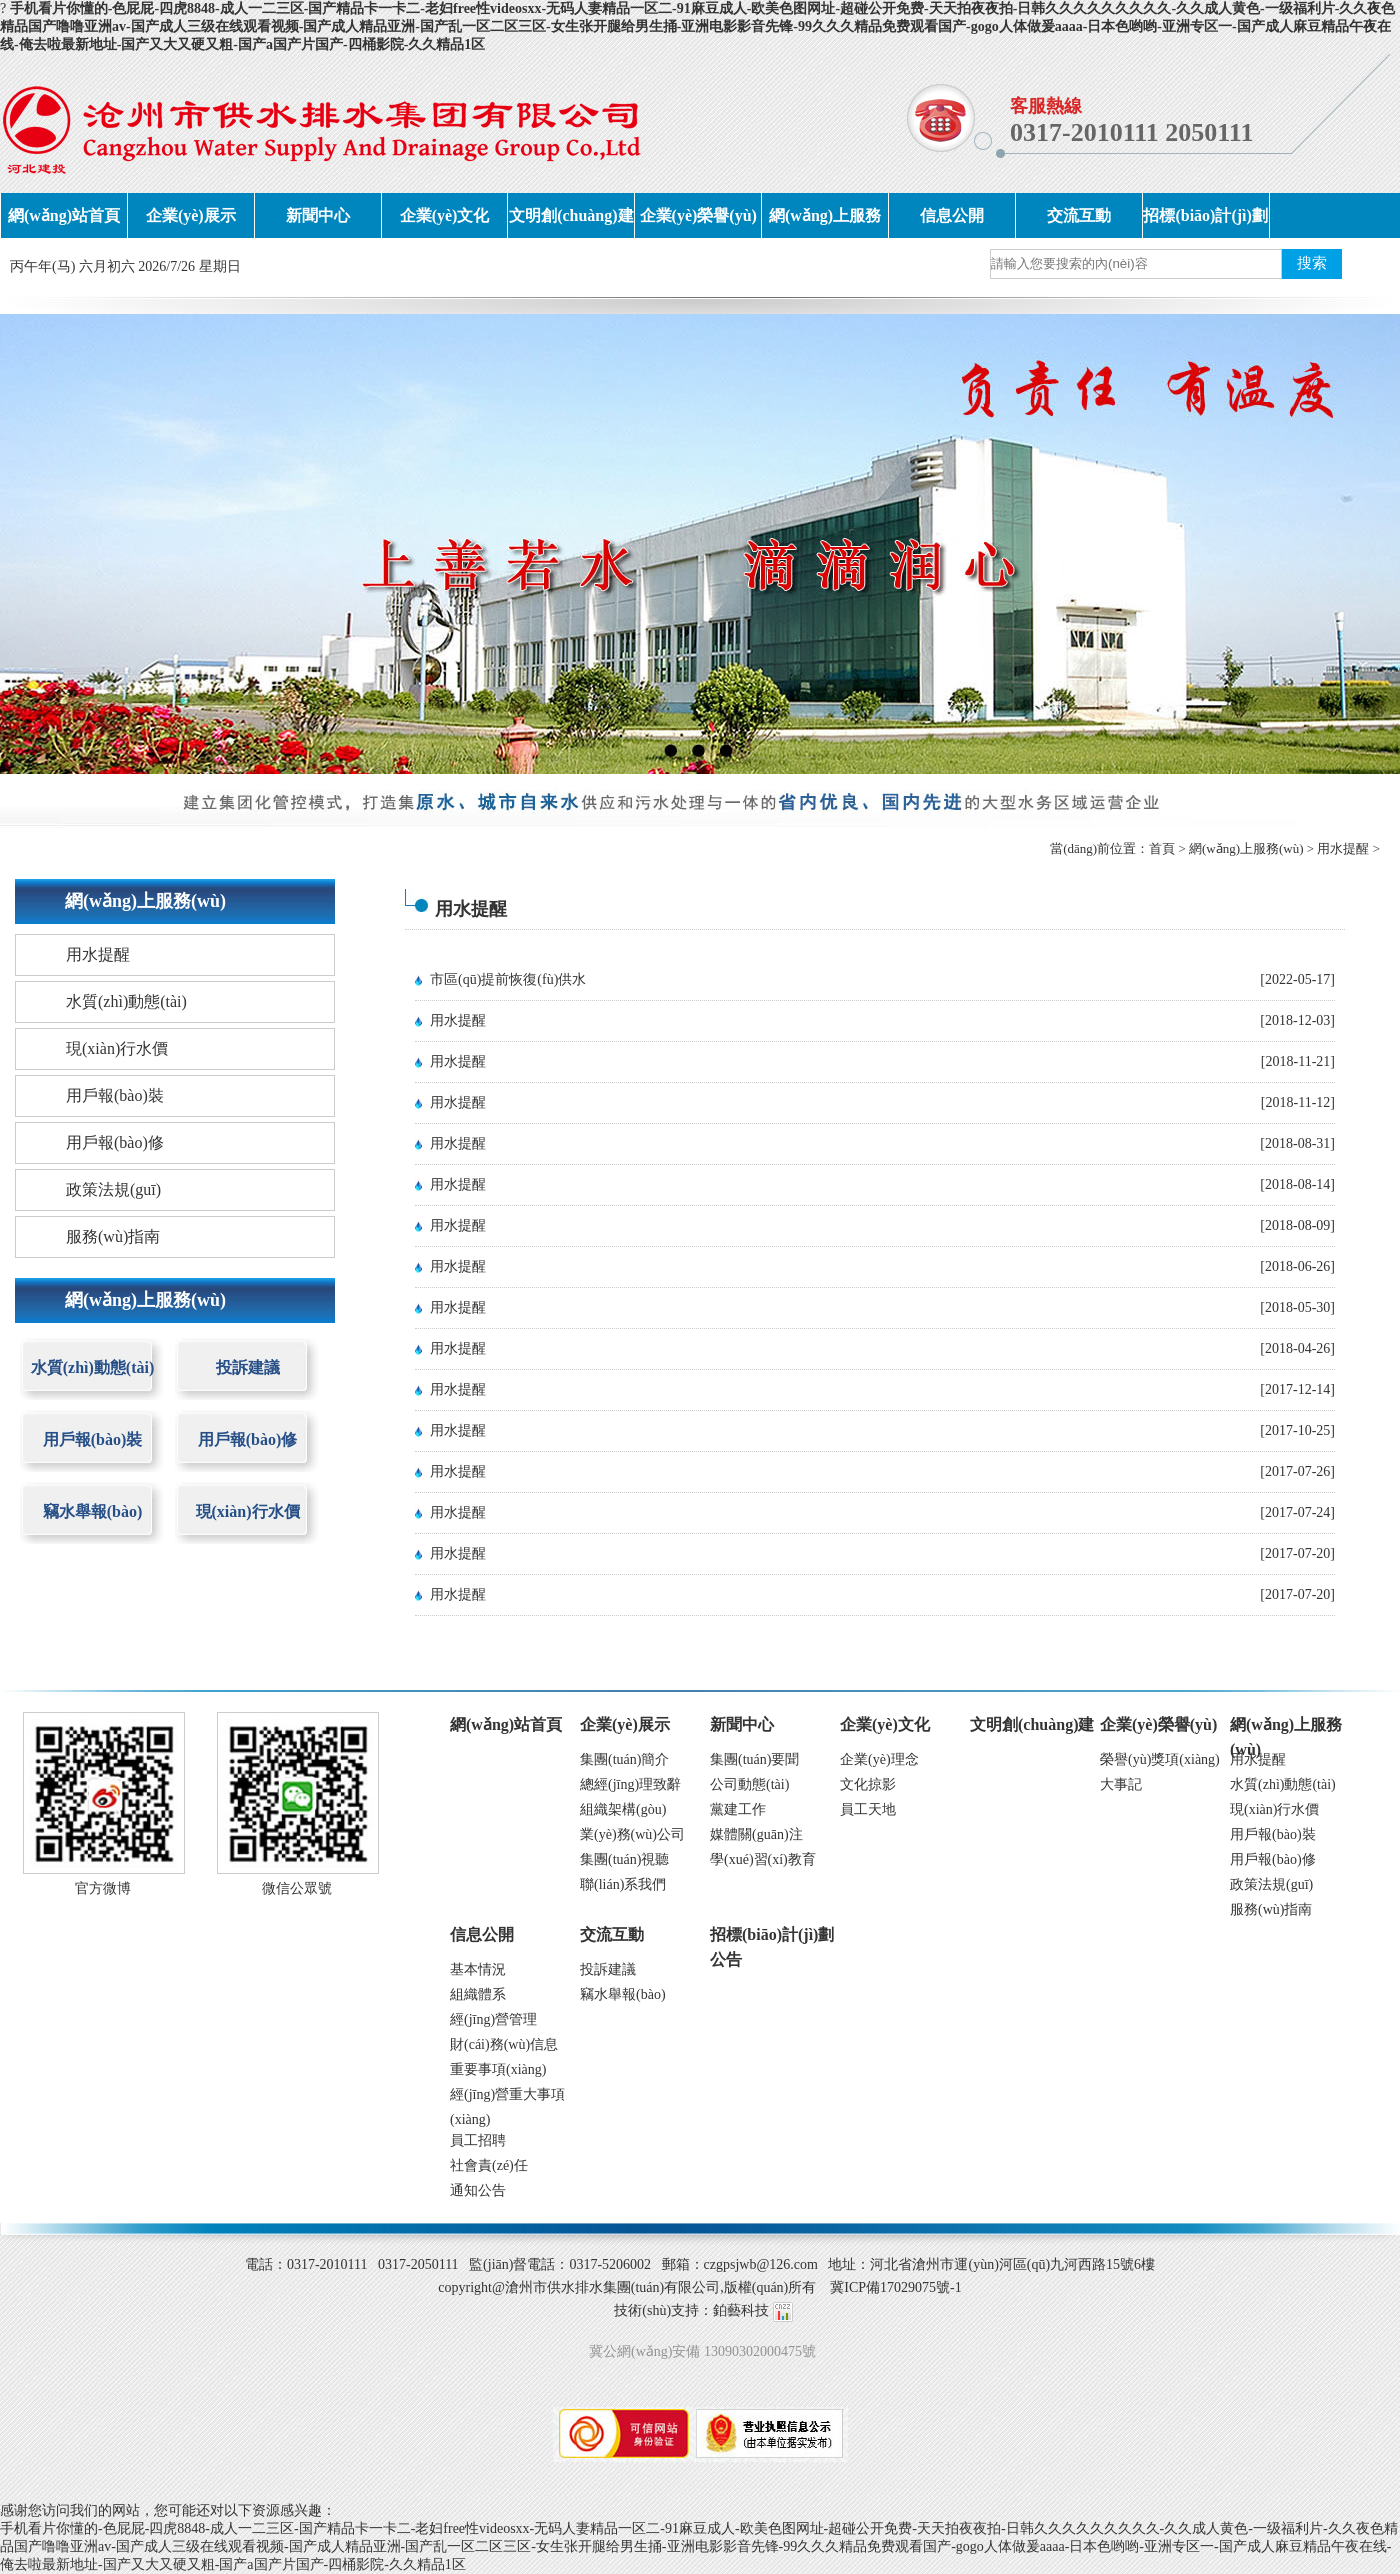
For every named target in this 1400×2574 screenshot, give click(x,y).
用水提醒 (1343, 848)
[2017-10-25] (1297, 1430)
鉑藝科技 (741, 2310)
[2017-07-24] (1297, 1512)
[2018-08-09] (1297, 1225)
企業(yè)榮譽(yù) (698, 215)
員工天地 (868, 1809)
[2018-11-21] (1298, 1061)
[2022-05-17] (1297, 979)
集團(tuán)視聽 (624, 1859)
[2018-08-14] (1297, 1184)
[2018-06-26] (1297, 1266)
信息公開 (952, 215)
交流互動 (1079, 215)
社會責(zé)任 (489, 2165)
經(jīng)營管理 (493, 2019)
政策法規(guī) (113, 1189)
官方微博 (103, 1888)
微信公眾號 (297, 1888)
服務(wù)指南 (113, 1236)
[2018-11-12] (1298, 1102)
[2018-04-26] (1297, 1348)
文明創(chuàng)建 (571, 215)
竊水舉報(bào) (93, 1511)
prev (54, 543)
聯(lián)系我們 (623, 1884)
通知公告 (478, 2190)
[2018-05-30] (1297, 1307)
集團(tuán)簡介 (624, 1759)
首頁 (1162, 848)
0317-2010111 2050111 (1131, 132)
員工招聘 (478, 2140)
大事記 (1121, 1784)
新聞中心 (318, 215)
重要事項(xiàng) (498, 2069)
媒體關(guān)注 (756, 1834)
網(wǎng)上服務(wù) (825, 222)
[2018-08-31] (1297, 1143)
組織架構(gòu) (623, 1809)
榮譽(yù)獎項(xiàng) (1160, 1759)
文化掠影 (868, 1784)
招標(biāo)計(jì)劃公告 (1205, 222)
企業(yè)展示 (191, 215)
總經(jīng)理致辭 (630, 1784)
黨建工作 (738, 1809)
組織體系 (478, 1994)
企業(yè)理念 (879, 1759)
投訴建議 (248, 1367)
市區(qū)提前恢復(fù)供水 (508, 979)
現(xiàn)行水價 (117, 1048)
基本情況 (478, 1969)
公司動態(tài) (749, 1784)
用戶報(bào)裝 (115, 1095)
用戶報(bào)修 (115, 1142)
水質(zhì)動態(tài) (126, 1001)
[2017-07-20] (1297, 1553)
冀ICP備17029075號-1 (895, 2287)
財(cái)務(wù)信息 (504, 2044)
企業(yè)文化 (445, 215)
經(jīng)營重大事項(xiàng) (507, 2097)
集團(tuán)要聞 (754, 1759)
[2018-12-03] (1297, 1020)
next (1345, 543)
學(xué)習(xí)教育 (763, 1859)
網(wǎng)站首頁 (64, 215)
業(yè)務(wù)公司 (632, 1834)
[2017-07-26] (1297, 1471)
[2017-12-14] (1297, 1389)
